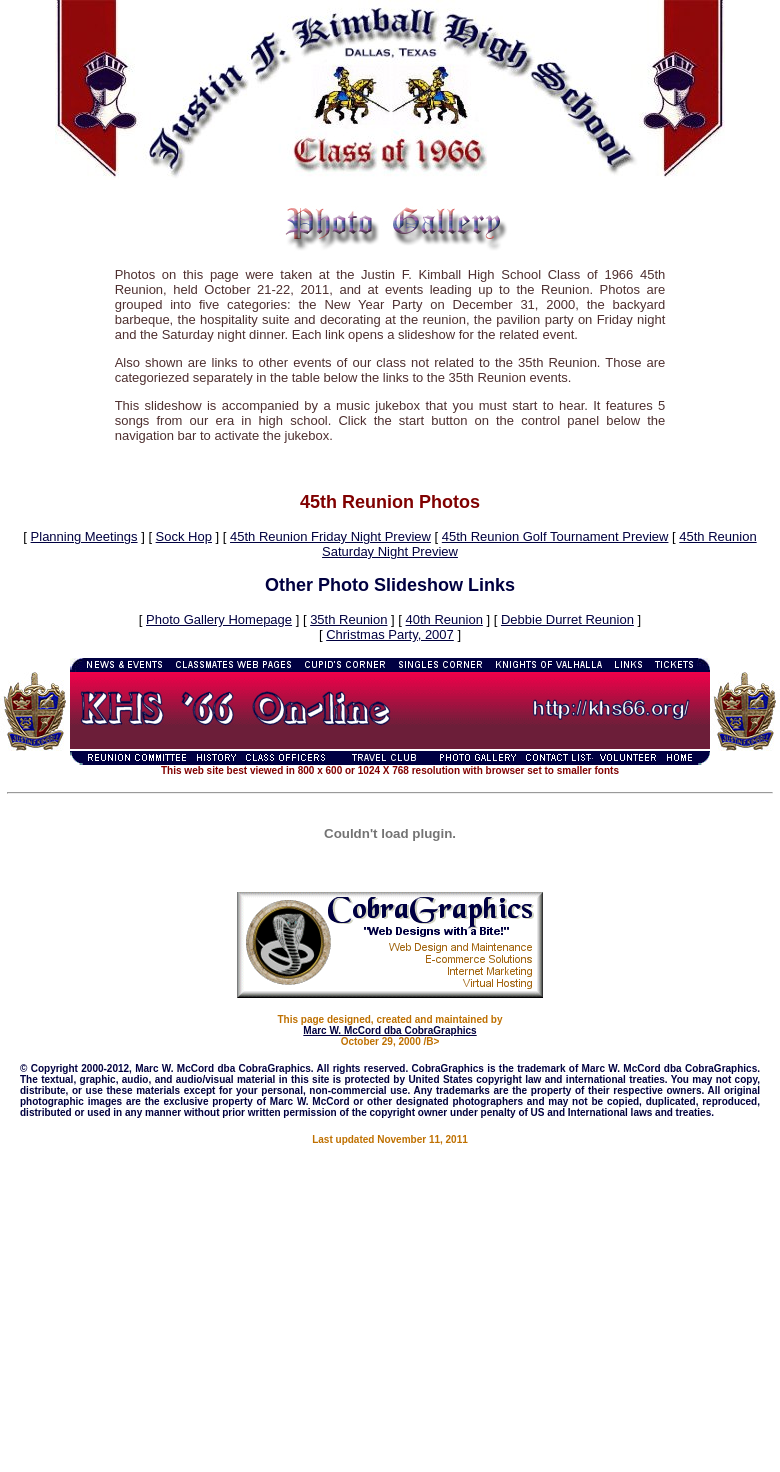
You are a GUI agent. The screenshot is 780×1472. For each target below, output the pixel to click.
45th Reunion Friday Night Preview (330, 536)
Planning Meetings (84, 536)
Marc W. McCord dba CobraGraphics (389, 1030)
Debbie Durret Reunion (567, 619)
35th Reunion (348, 619)
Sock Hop (184, 536)
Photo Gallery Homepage (219, 619)
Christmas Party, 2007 (390, 634)
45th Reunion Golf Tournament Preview (555, 536)
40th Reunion (444, 619)
